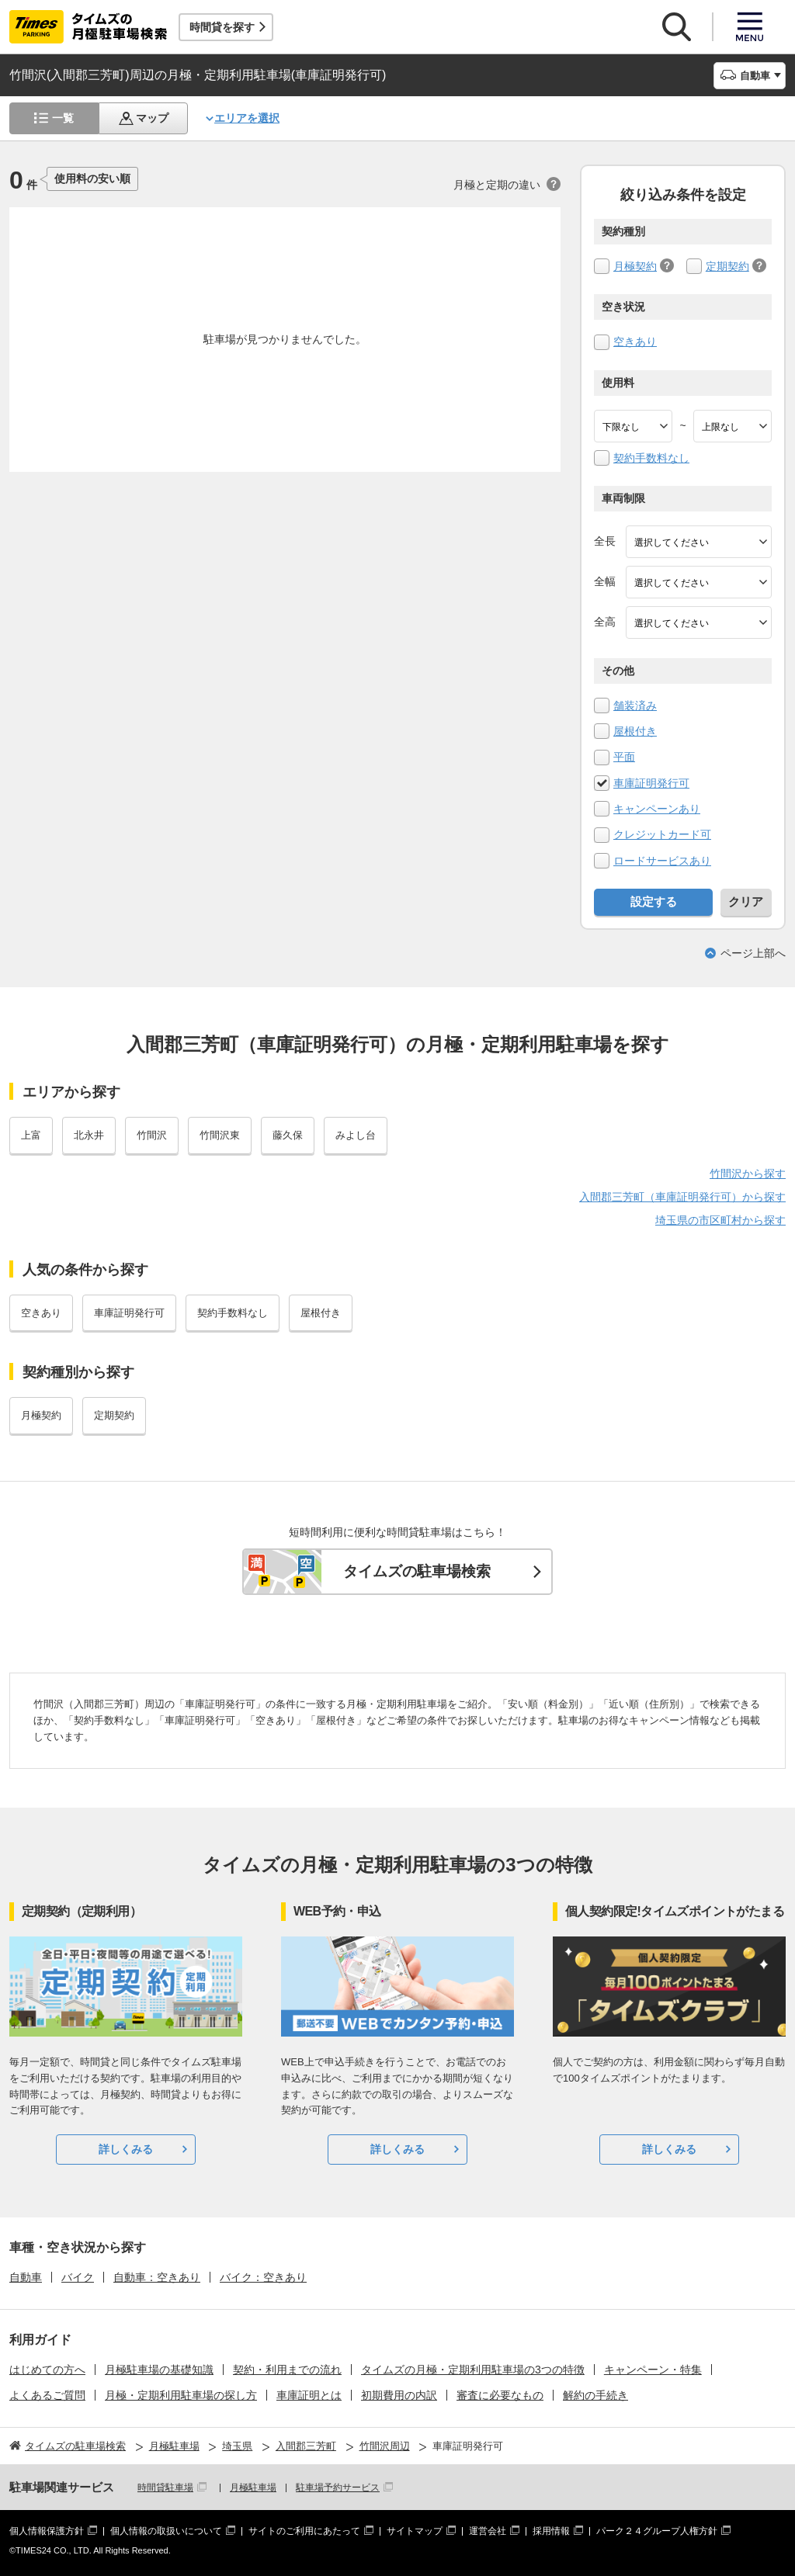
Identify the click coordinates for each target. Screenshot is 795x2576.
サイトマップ (415, 2531)
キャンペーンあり (656, 809)
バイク (77, 2277)
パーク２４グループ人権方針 (656, 2531)
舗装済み (635, 705)
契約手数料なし (651, 458)
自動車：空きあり (156, 2277)
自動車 (25, 2277)
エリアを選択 (246, 118)
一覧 (63, 118)
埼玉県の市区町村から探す (720, 1220)
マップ (152, 118)
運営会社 (487, 2531)
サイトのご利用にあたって (304, 2531)
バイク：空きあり (263, 2277)
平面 (624, 757)
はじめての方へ (47, 2369)
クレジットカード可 (662, 834)
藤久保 (288, 1135)
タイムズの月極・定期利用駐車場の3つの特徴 (473, 2369)
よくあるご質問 (47, 2395)
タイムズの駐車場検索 (417, 1571)
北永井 (89, 1135)
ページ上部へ (753, 953)
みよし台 (355, 1135)
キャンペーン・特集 (653, 2369)
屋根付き (635, 731)
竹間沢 (152, 1135)
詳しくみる (126, 2149)
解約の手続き (595, 2395)
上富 (31, 1135)
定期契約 (727, 266)
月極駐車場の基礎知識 (159, 2369)
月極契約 (635, 266)
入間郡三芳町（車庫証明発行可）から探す (682, 1197)
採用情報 (551, 2531)
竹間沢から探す (748, 1173)
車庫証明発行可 (651, 783)
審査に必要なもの (500, 2395)
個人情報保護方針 (46, 2531)
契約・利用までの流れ (287, 2369)
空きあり (635, 341)
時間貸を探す (222, 27)
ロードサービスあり (662, 861)
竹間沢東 (220, 1135)
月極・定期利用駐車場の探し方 (181, 2395)
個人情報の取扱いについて (166, 2531)
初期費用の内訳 (399, 2395)
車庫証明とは (309, 2395)
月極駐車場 (253, 2487)
